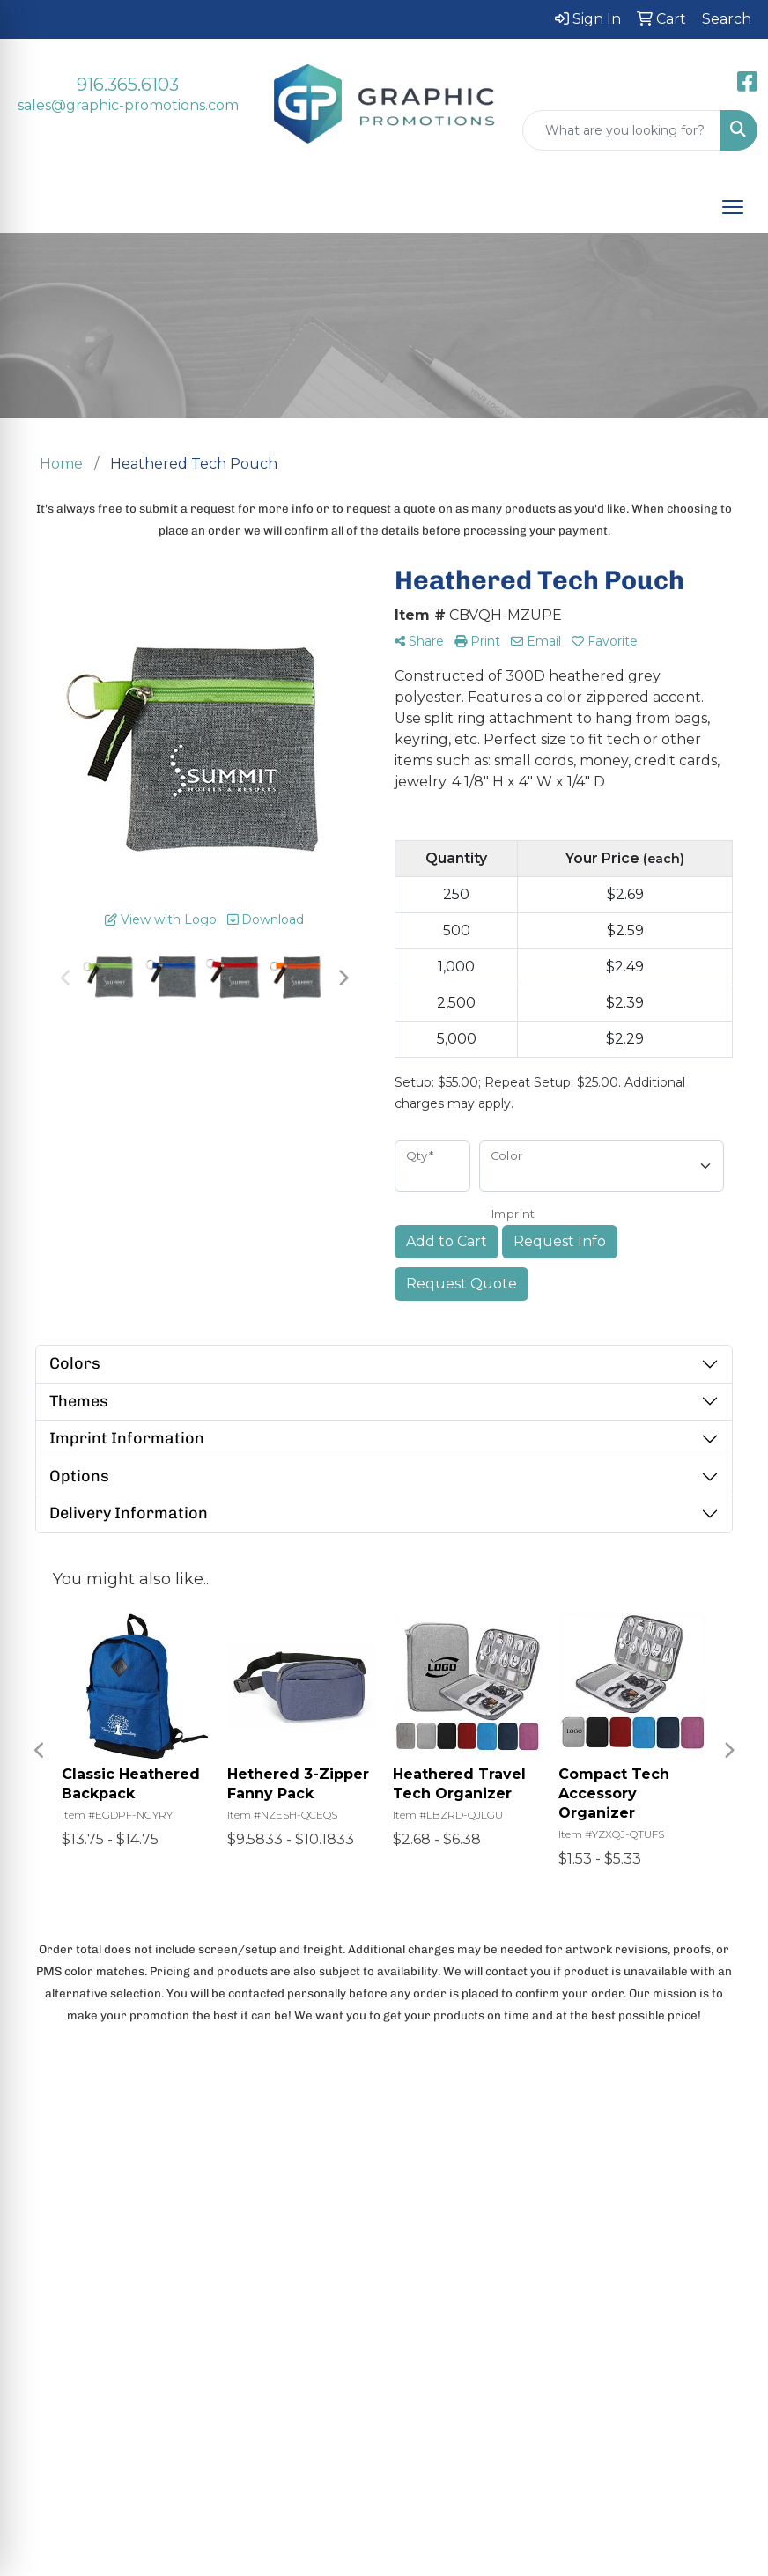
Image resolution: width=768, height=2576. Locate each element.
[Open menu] (732, 207)
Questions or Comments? (167, 2427)
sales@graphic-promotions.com (128, 105)
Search (99, 2322)
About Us (104, 2252)
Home (96, 2217)
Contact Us (110, 2287)
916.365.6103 (128, 84)
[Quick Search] (621, 130)
